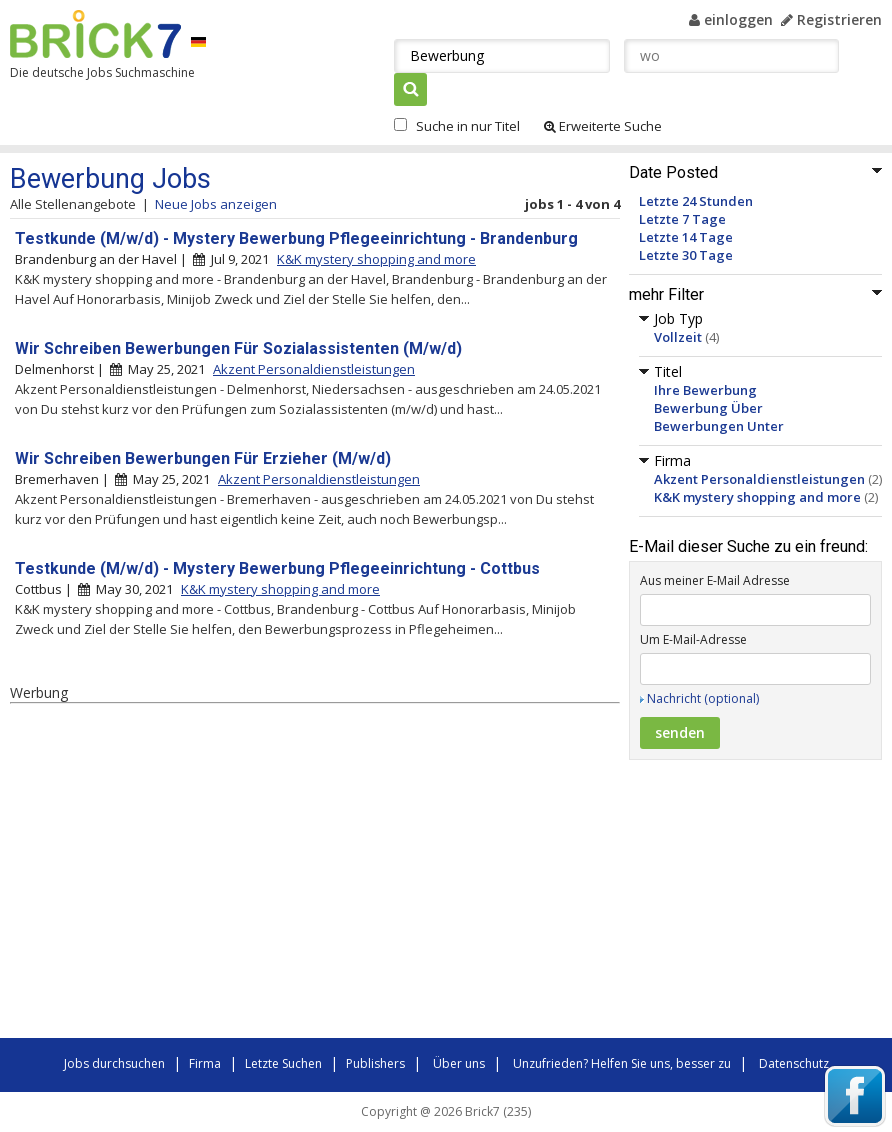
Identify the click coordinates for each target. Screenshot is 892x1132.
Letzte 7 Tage (682, 219)
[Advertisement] (290, 874)
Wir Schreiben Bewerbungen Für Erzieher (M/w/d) (203, 458)
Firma (205, 1063)
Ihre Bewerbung (705, 390)
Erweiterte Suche (603, 126)
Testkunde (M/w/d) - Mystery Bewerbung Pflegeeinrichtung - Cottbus (277, 568)
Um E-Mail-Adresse (693, 639)
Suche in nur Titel (468, 126)
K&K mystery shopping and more (757, 497)
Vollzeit (678, 337)
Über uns (459, 1063)
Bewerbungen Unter (719, 426)
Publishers (375, 1063)
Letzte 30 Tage (686, 255)
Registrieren (831, 19)
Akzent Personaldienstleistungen (759, 479)
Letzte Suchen (283, 1063)
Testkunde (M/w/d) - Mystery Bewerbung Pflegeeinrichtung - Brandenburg (296, 238)
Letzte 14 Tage (686, 237)
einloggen (731, 19)
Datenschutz (794, 1063)
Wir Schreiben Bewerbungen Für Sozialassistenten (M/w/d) (238, 348)
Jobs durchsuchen (114, 1063)
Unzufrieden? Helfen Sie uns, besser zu (622, 1063)
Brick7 (95, 34)
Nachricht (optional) (703, 698)
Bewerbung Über (708, 408)
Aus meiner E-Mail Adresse (715, 580)
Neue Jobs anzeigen (216, 204)
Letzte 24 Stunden (696, 201)
